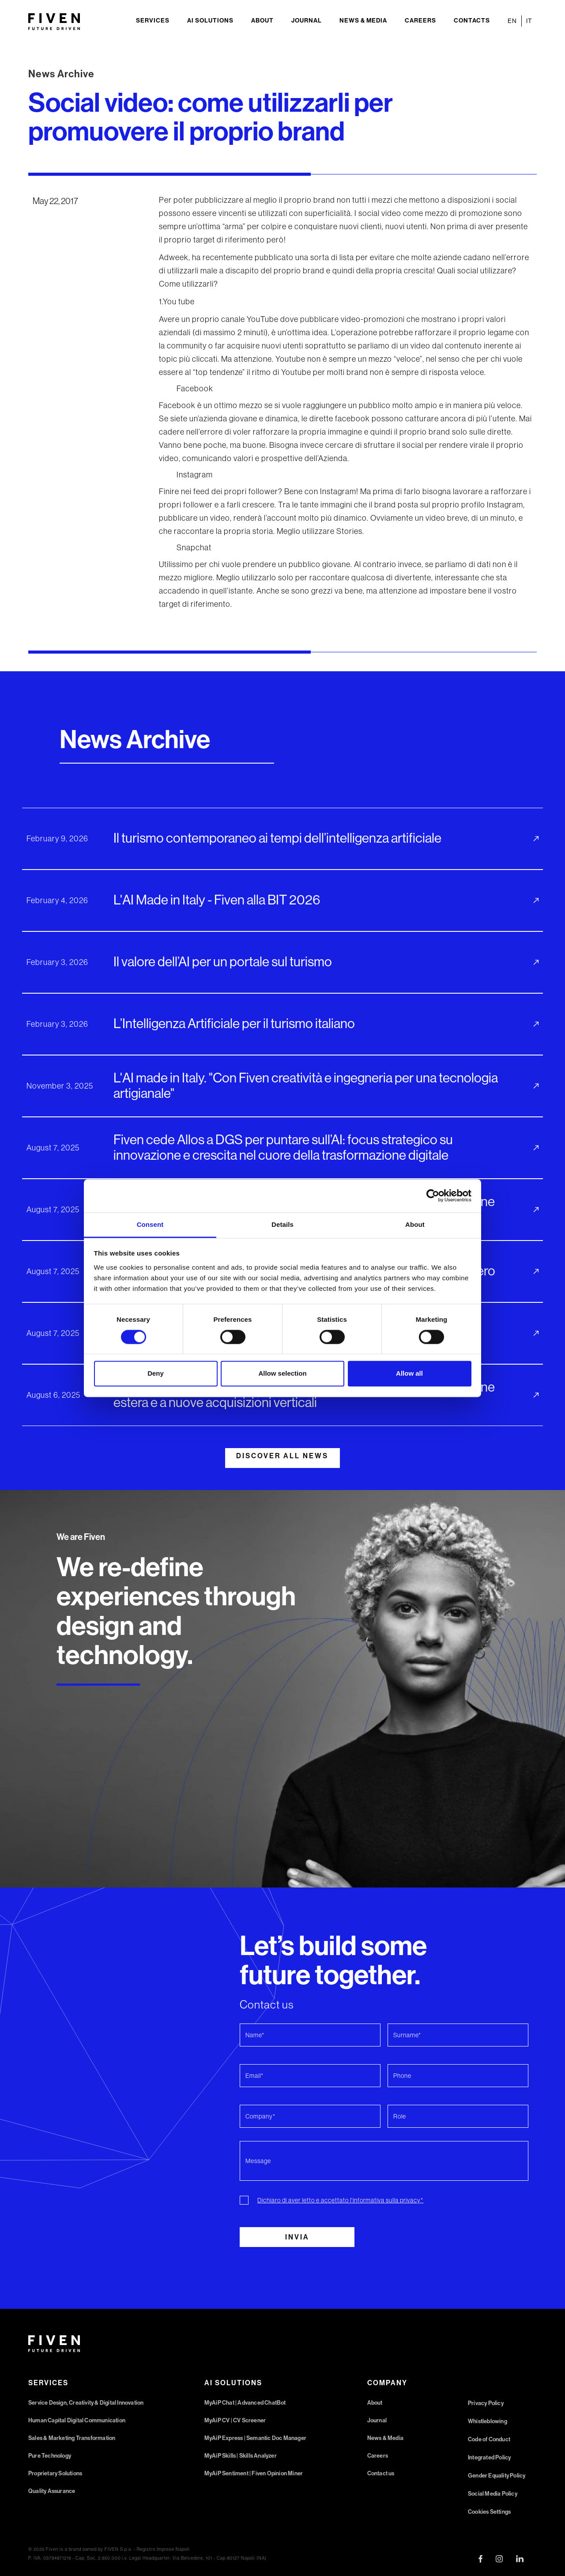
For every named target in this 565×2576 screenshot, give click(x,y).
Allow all (409, 1373)
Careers (420, 20)
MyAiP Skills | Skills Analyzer (240, 2455)
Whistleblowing (487, 2421)
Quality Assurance (51, 2491)
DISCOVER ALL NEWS (282, 1456)
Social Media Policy (492, 2493)
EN (512, 20)
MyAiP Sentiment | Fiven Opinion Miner (253, 2473)
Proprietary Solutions (55, 2473)
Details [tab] (282, 1224)
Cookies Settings (489, 2511)
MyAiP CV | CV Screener (235, 2420)
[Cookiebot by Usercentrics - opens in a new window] (432, 1195)
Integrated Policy (489, 2457)
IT (529, 20)
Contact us (381, 2473)
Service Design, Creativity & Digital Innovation (85, 2402)
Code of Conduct (489, 2439)
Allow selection (282, 1373)
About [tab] (415, 1224)
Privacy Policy (486, 2403)
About (262, 20)
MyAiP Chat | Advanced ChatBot (245, 2402)
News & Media (363, 20)
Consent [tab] (150, 1224)
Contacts (472, 20)
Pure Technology (49, 2455)
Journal (306, 20)
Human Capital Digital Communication (76, 2420)
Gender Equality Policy (496, 2475)
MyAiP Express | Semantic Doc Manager (255, 2438)
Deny (155, 1373)
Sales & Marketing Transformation (71, 2438)
